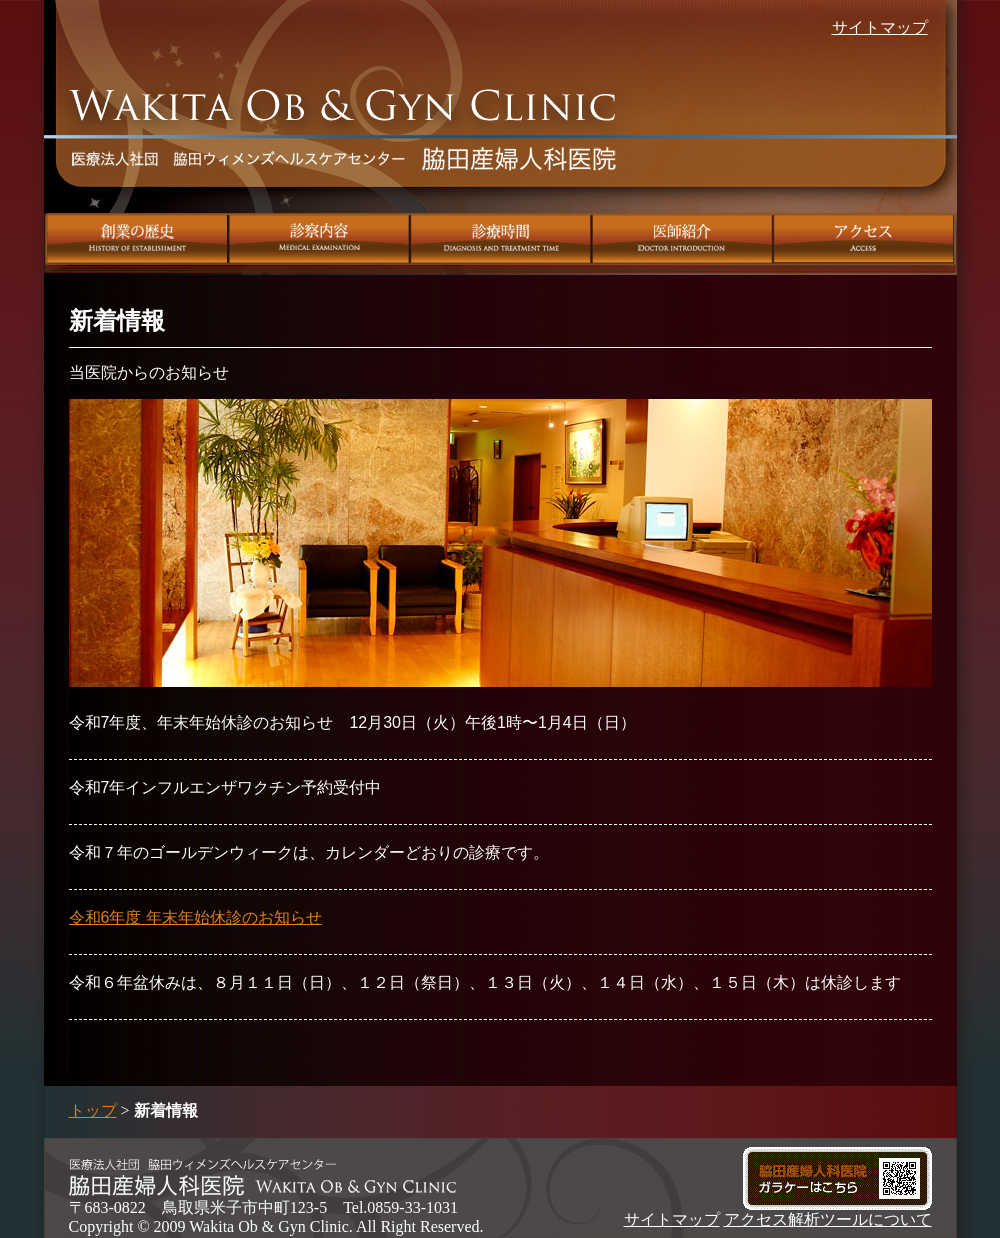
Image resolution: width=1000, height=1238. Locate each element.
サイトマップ (880, 27)
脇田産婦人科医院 (344, 145)
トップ (93, 1110)
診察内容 (319, 239)
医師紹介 (683, 239)
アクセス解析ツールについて (828, 1219)
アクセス (865, 239)
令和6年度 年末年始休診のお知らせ (195, 917)
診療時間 (501, 239)
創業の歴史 (136, 239)
